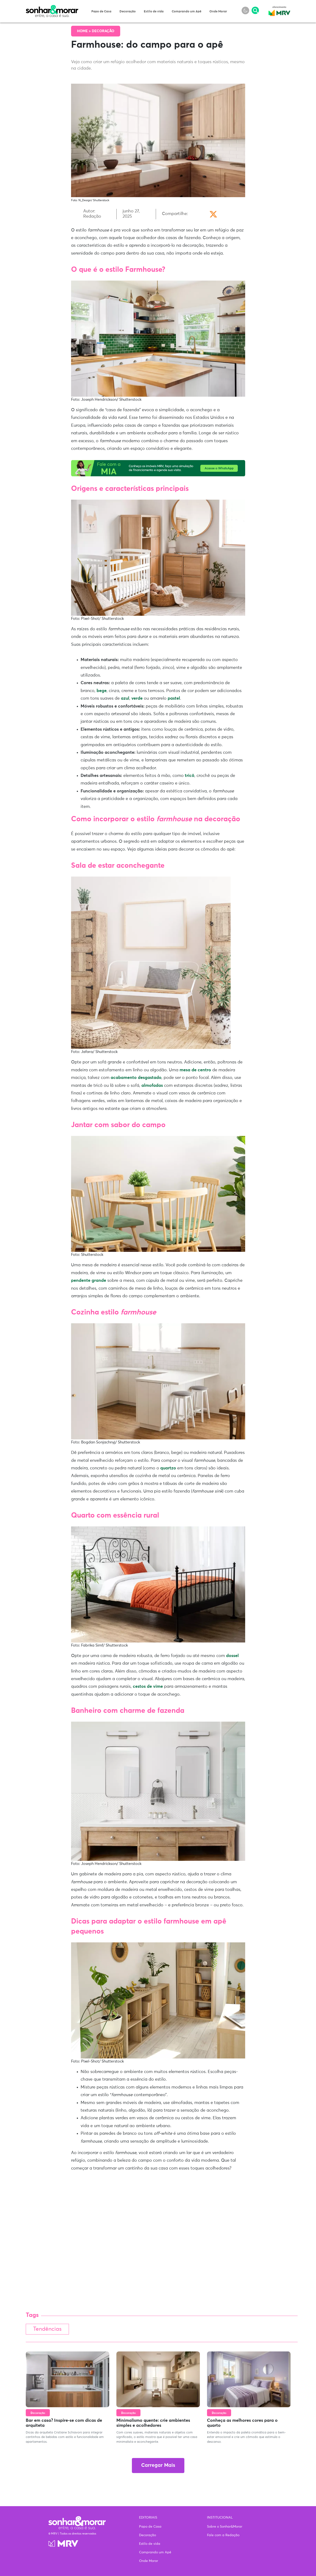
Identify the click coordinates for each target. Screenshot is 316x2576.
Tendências (47, 2329)
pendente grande (88, 1280)
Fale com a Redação (223, 2535)
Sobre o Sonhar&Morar (224, 2526)
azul (125, 698)
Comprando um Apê (186, 11)
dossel (232, 1656)
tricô (189, 776)
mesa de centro (195, 1070)
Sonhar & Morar (52, 7)
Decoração (127, 11)
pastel (174, 698)
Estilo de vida (154, 11)
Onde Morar (218, 11)
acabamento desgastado (136, 1078)
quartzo (168, 1468)
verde (137, 698)
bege (102, 691)
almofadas (152, 1085)
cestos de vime (148, 1686)
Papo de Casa (101, 11)
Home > (84, 31)
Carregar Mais (158, 2465)
